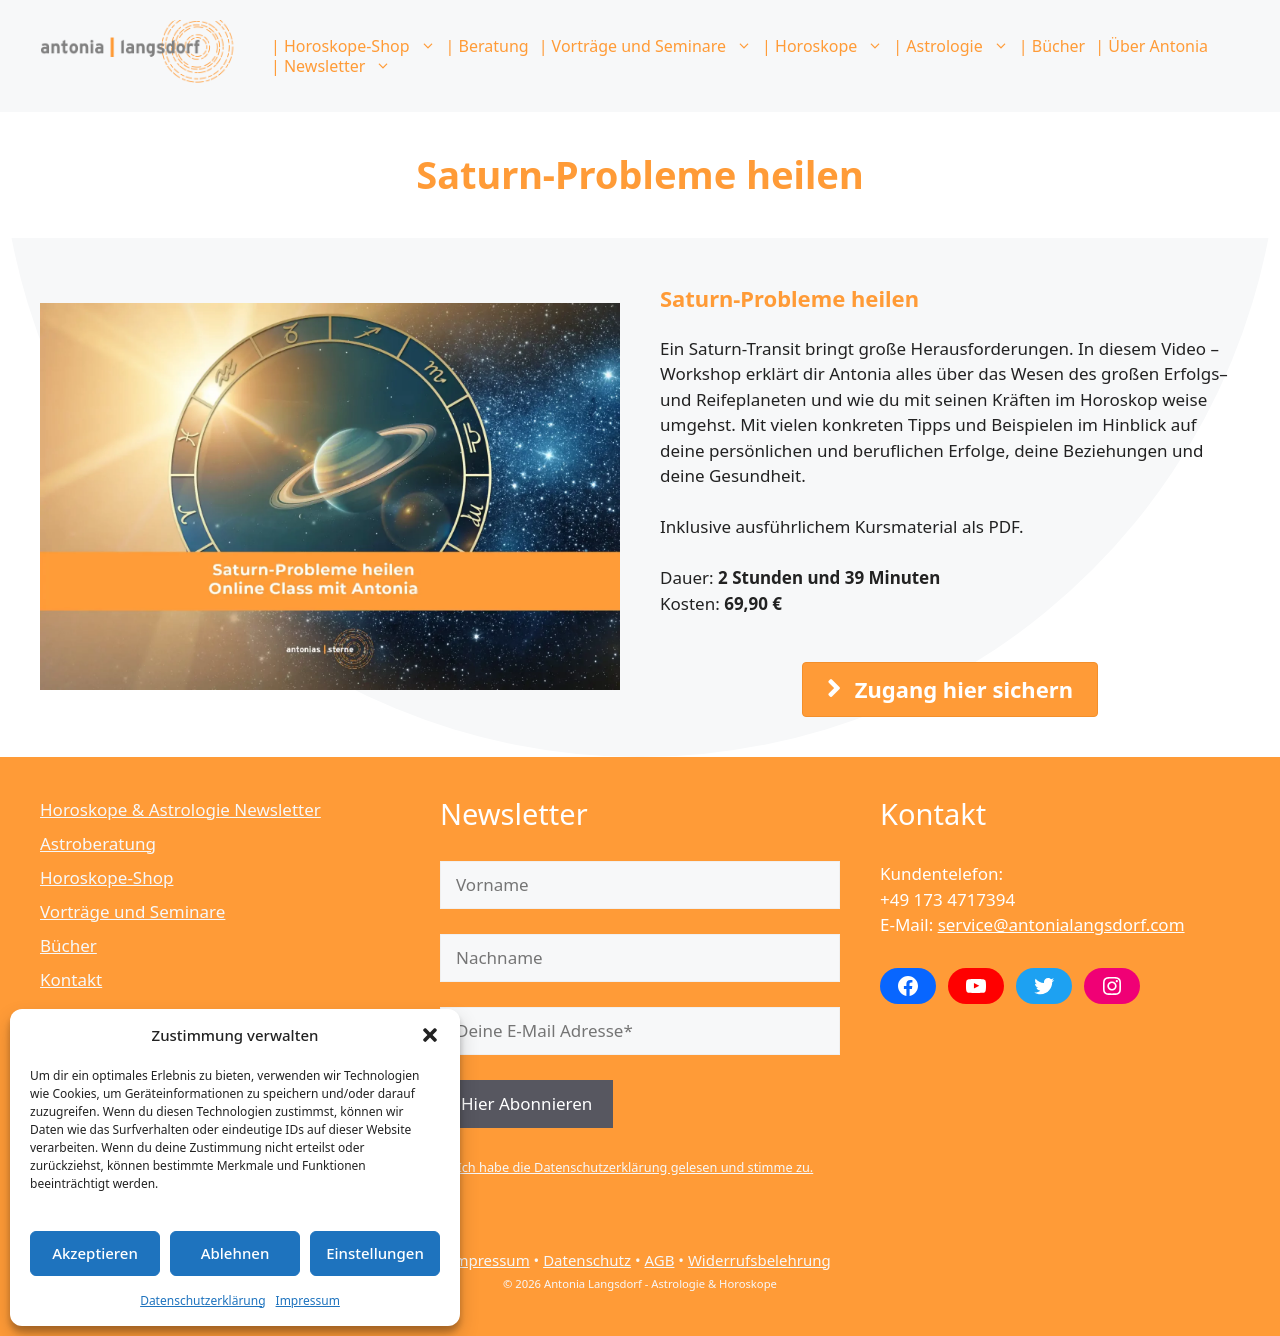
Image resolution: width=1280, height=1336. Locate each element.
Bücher (68, 945)
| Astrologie (953, 46)
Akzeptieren (95, 1253)
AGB (659, 1260)
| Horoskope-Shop (356, 46)
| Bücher (1052, 46)
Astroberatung (98, 843)
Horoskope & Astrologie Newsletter (180, 809)
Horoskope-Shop (106, 877)
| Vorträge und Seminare (648, 46)
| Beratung (487, 46)
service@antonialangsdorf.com (1061, 924)
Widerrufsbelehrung (759, 1260)
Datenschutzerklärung (202, 1300)
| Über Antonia (1151, 46)
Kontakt (71, 979)
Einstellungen (375, 1253)
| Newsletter (333, 66)
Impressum (308, 1300)
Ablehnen (235, 1253)
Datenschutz (587, 1260)
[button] (430, 1035)
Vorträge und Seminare (132, 911)
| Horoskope (825, 46)
